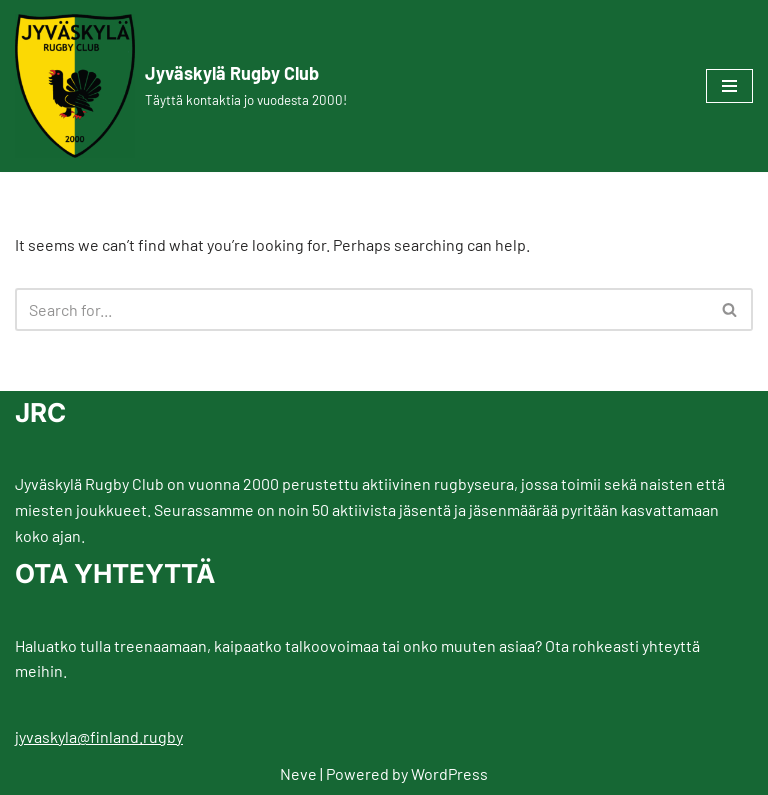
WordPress (449, 773)
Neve (298, 773)
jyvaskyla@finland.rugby (99, 736)
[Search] (361, 309)
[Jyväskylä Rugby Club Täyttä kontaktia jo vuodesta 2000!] (181, 86)
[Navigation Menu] (729, 86)
